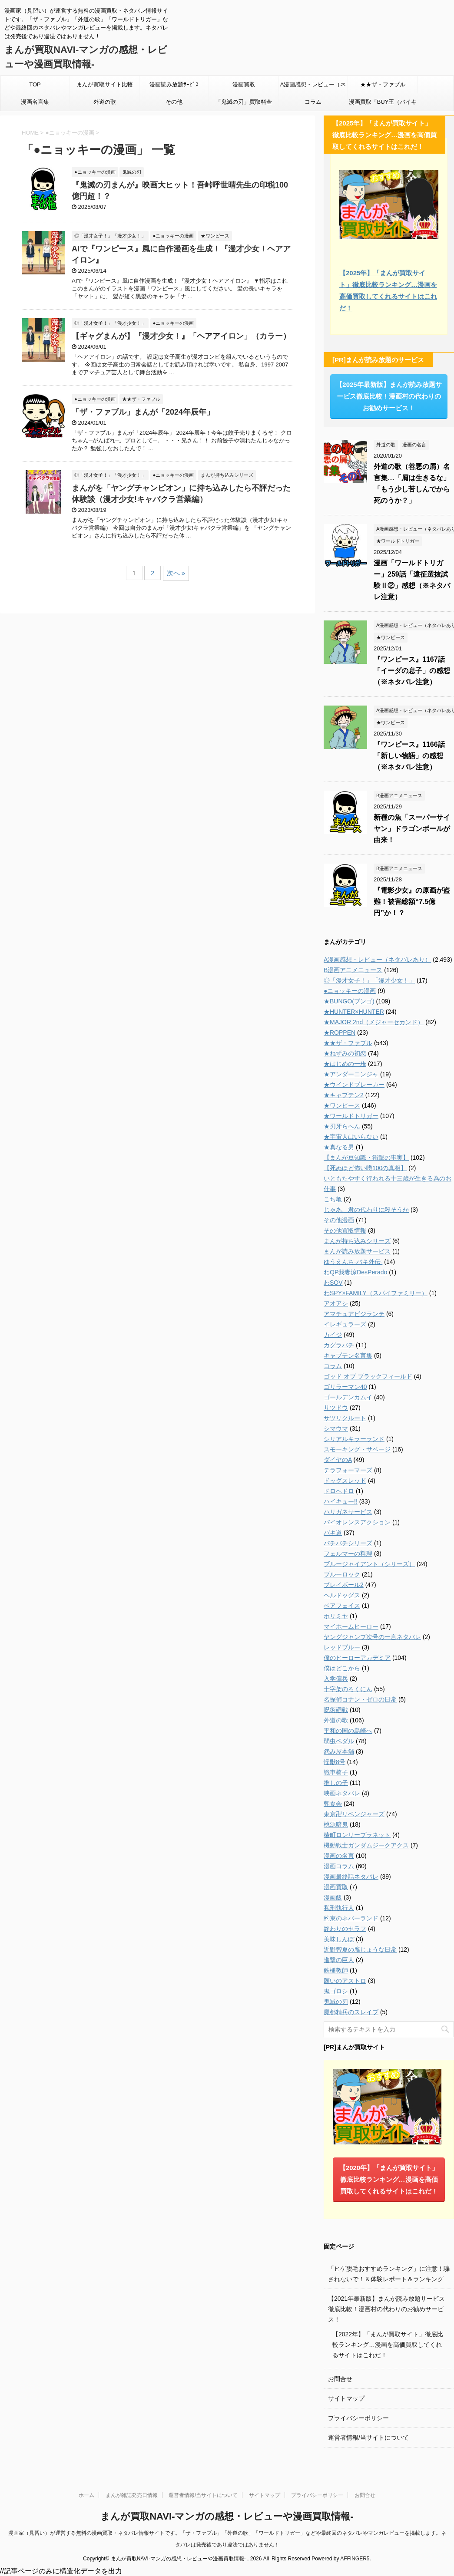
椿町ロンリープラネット (357, 1834)
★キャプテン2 (344, 1095)
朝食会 (333, 1803)
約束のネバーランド (351, 1918)
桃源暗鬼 (336, 1824)
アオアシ (336, 1303)
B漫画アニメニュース (353, 969)
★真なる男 (339, 1147)
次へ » (176, 573)
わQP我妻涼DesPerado (355, 1272)
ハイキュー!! (341, 1501)
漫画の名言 (339, 1855)
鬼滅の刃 (336, 2001)
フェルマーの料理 (348, 1553)
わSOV (333, 1282)
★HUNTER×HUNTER (354, 1011)
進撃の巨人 (339, 1959)
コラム (313, 102)
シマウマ (336, 1428)
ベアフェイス (342, 1605)
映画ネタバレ (342, 1793)
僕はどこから (342, 1668)
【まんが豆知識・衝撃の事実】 (366, 1157)
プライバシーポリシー (358, 2417)
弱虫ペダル (339, 1741)
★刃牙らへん (342, 1126)
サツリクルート (345, 1418)
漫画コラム (339, 1866)
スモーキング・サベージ (357, 1449)
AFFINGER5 (354, 2559)
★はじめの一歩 (345, 1063)
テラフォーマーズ (348, 1470)
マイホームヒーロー (351, 1626)
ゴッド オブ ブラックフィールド (368, 1376)
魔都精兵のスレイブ (351, 2012)
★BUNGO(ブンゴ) (349, 1001)
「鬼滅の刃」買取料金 (243, 102)
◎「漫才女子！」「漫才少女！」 (369, 980)
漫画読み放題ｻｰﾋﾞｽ (174, 84)
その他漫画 (339, 1220)
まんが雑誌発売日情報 (132, 2495)
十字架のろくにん (348, 1688)
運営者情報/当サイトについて (368, 2437)
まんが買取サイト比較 (104, 84)
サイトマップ (346, 2398)
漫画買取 (243, 84)
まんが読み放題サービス (357, 1251)
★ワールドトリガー (351, 1115)
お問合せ (340, 2378)
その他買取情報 (345, 1230)
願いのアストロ (345, 1980)
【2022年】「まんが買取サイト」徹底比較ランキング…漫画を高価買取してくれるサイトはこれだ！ (387, 2344)
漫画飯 (333, 1897)
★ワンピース (342, 1105)
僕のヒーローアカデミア (357, 1657)
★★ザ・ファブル (382, 84)
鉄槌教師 (336, 1970)
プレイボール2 (344, 1584)
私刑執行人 (339, 1907)
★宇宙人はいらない (351, 1136)
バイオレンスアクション (357, 1522)
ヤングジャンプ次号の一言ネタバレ (372, 1636)
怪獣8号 (334, 1761)
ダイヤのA (338, 1459)
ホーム (86, 2495)
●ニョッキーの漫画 (350, 990)
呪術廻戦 (336, 1709)
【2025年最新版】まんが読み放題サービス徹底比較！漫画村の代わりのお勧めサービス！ (388, 396)
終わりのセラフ (345, 1928)
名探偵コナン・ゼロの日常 (360, 1699)
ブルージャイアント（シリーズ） (369, 1563)
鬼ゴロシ (336, 1991)
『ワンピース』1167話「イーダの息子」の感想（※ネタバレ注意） (412, 671)
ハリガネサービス (348, 1511)
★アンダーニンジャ (351, 1074)
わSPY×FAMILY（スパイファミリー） (375, 1293)
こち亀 (333, 1199)
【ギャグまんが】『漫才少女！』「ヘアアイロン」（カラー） (181, 336)
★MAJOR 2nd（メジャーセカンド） (374, 1022)
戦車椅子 (336, 1772)
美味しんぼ (339, 1939)
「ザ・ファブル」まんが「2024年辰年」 (143, 412)
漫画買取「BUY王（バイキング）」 (383, 105)
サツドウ (336, 1407)
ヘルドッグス (342, 1595)
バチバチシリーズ (348, 1543)
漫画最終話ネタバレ (351, 1876)
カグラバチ (339, 1345)
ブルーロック (342, 1574)
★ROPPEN (339, 1032)
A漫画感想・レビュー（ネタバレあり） (313, 87)
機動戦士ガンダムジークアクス (366, 1845)
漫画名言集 (35, 102)
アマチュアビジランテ (354, 1313)
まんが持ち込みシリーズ (357, 1240)
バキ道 (333, 1532)
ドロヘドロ (339, 1491)
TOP (35, 84)
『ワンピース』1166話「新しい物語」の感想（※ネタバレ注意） (409, 756)
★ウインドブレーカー (354, 1084)
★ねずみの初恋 (345, 1053)
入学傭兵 (336, 1678)
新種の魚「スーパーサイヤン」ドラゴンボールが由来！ (412, 829)
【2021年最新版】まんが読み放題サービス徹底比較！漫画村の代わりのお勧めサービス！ (386, 2309)
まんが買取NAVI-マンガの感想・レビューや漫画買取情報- (227, 2516)
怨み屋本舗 (339, 1751)
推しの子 (336, 1782)
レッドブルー (342, 1647)
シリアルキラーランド (354, 1438)
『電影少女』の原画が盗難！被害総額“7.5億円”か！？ (412, 902)
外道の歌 (104, 102)
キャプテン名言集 (348, 1355)
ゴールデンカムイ (348, 1397)
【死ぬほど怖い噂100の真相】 (365, 1167)
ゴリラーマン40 (345, 1386)
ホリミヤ (336, 1616)
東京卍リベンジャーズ (354, 1814)
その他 (174, 102)
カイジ (333, 1334)
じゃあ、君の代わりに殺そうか (366, 1209)
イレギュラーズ (345, 1324)
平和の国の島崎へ (348, 1730)
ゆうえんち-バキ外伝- (353, 1261)
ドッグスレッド (345, 1480)
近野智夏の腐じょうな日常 (360, 1949)
